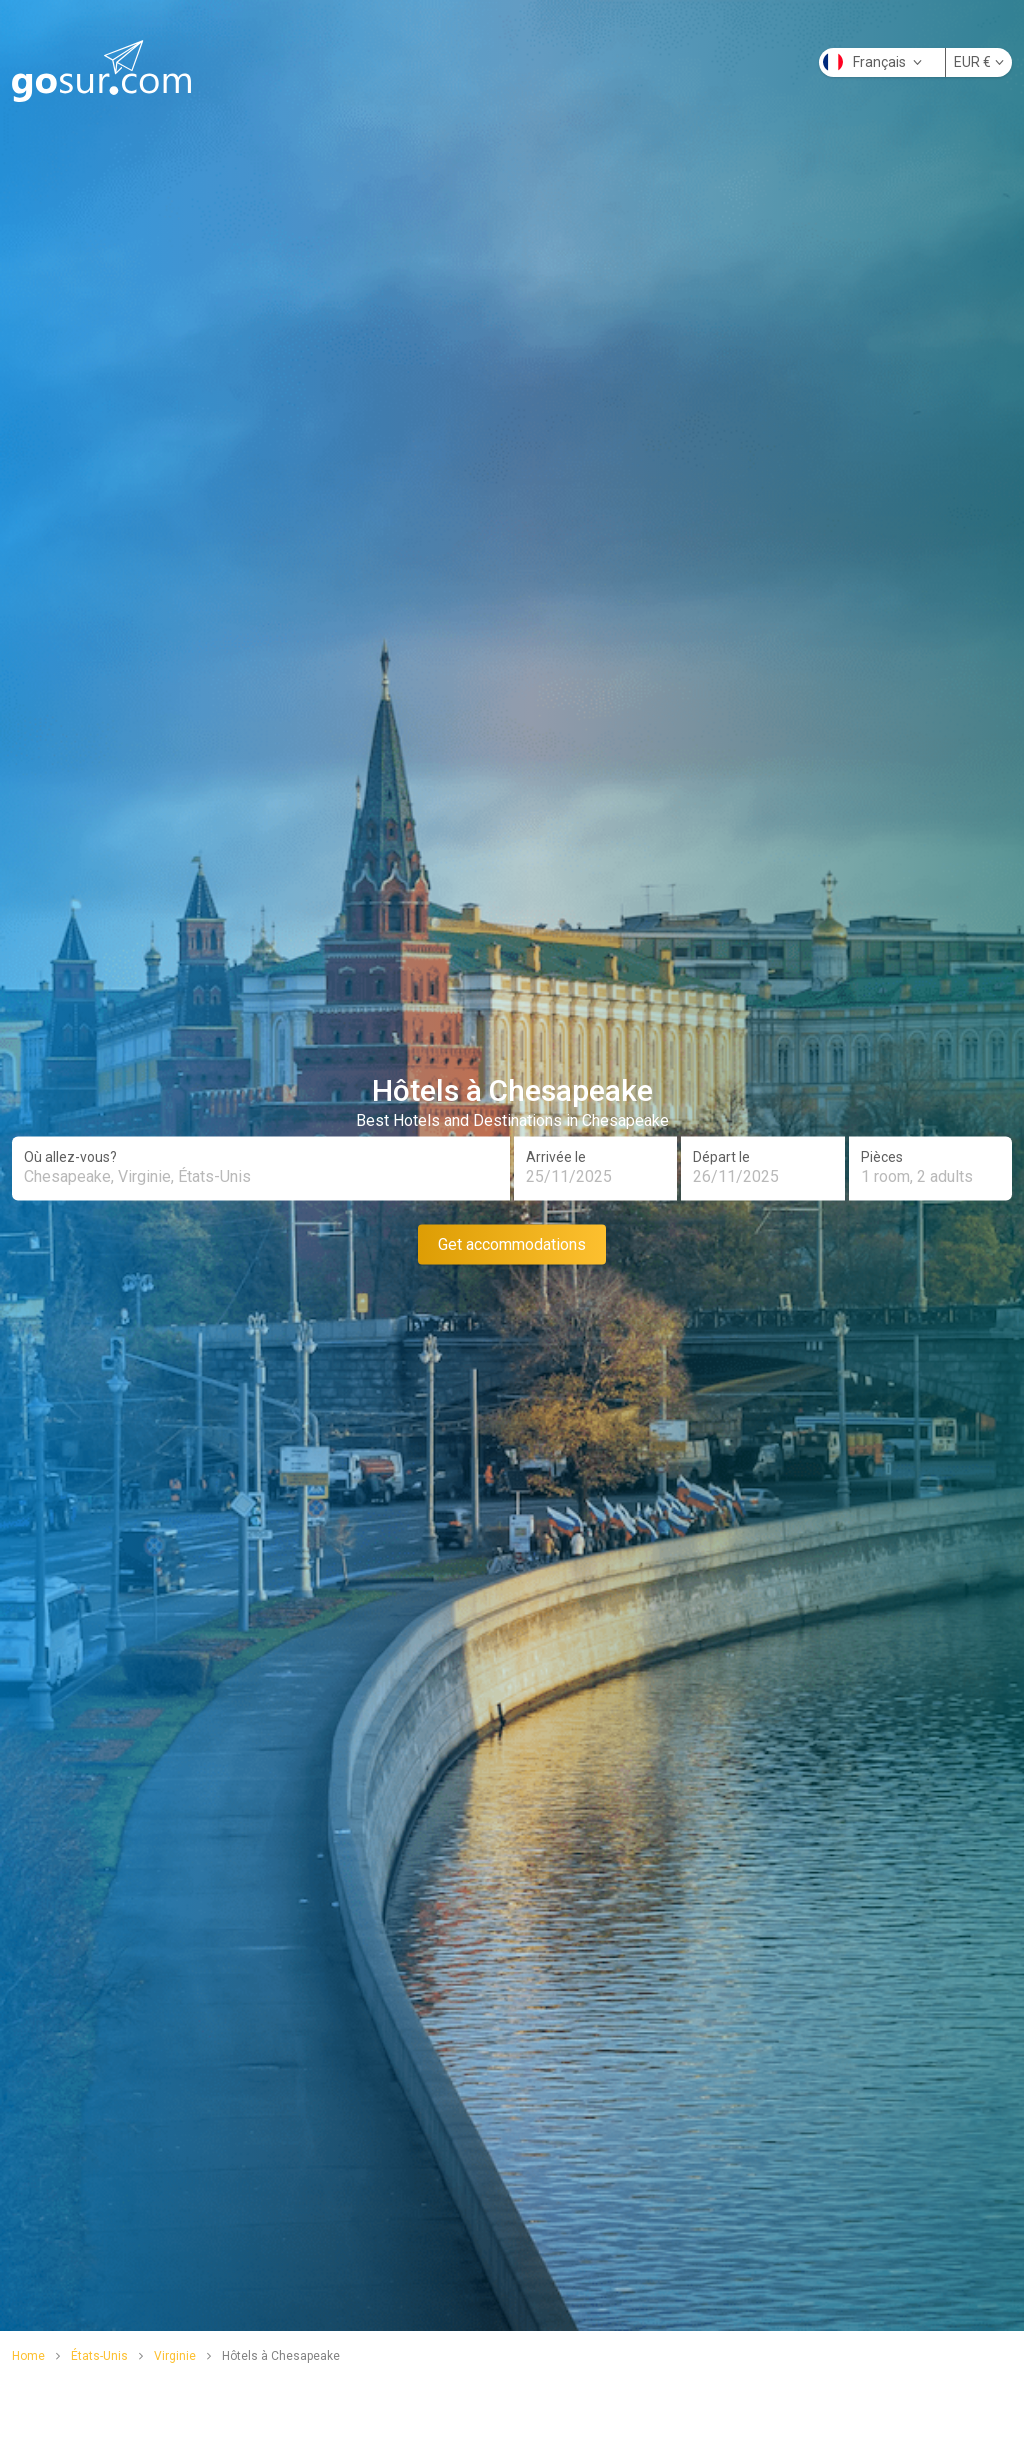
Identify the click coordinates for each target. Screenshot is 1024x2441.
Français (872, 62)
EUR (979, 62)
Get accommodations (512, 1243)
